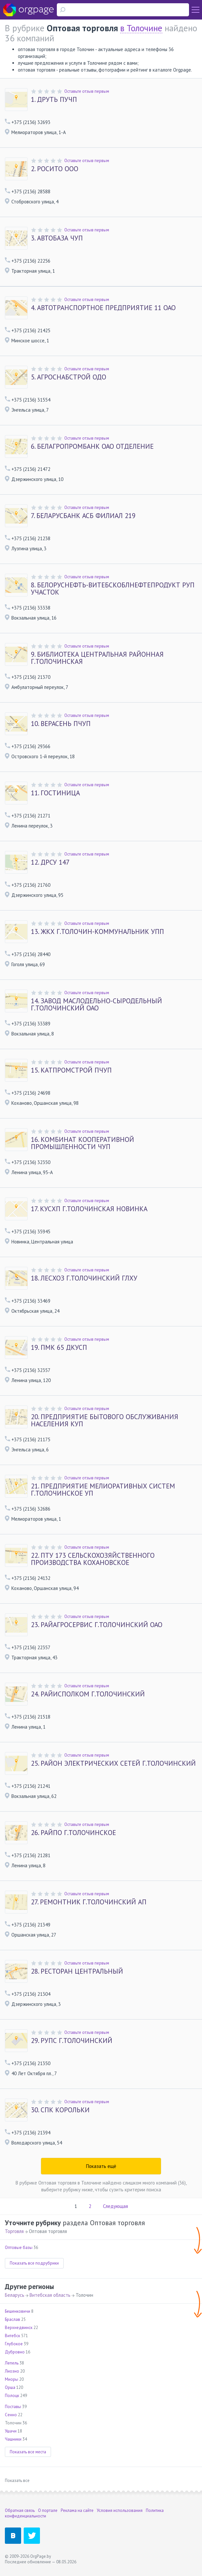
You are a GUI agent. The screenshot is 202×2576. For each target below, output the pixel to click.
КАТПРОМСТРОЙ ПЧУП (71, 1070)
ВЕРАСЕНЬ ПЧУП (61, 723)
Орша (10, 2387)
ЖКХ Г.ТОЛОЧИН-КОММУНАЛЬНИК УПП (97, 931)
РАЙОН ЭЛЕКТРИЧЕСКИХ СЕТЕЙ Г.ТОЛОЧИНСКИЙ (113, 1763)
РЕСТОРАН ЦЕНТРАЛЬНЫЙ (77, 1971)
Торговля (14, 2231)
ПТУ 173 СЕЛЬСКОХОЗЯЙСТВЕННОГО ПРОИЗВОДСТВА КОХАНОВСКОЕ (93, 1559)
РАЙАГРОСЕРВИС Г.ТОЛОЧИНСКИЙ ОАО (96, 1624)
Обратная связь (20, 2510)
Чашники (13, 2439)
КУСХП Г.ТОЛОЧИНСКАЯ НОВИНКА (89, 1209)
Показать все (17, 2480)
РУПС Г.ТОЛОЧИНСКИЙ (71, 2040)
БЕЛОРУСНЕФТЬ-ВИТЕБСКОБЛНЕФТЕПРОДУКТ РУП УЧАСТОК (113, 589)
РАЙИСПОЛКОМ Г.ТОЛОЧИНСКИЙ (88, 1694)
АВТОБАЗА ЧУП (57, 238)
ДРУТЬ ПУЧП (54, 99)
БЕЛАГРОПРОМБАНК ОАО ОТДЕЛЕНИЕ (92, 446)
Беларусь (14, 2295)
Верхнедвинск (18, 2327)
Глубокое (14, 2344)
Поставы (13, 2406)
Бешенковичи (17, 2311)
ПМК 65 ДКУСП (59, 1347)
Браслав (12, 2319)
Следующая (115, 2206)
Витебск (12, 2335)
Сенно (11, 2415)
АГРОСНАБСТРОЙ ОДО (68, 377)
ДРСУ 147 (50, 862)
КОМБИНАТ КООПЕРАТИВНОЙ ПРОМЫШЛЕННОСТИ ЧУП (82, 1143)
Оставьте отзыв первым (86, 91)
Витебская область (50, 2295)
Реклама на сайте (77, 2510)
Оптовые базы (18, 2247)
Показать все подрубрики (34, 2263)
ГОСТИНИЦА (55, 793)
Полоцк (12, 2395)
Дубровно (15, 2352)
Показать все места (28, 2452)
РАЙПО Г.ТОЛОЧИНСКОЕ (73, 1832)
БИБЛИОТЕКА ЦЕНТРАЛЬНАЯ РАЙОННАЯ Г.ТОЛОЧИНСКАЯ (97, 658)
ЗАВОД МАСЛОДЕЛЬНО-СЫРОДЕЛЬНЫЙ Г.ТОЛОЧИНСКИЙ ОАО (96, 1004)
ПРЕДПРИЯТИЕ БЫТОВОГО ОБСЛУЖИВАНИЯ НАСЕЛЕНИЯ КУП (104, 1420)
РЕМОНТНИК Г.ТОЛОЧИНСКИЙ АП (88, 1902)
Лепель (12, 2363)
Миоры (11, 2379)
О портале (47, 2510)
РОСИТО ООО (54, 168)
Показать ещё (101, 2166)
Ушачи (11, 2431)
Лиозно (12, 2371)
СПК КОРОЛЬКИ (60, 2110)
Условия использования (120, 2510)
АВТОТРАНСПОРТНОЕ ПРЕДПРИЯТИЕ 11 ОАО (103, 307)
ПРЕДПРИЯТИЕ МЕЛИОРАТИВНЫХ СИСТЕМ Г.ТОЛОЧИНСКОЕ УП (103, 1490)
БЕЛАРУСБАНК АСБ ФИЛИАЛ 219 (83, 515)
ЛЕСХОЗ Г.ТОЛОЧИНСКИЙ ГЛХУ (84, 1278)
